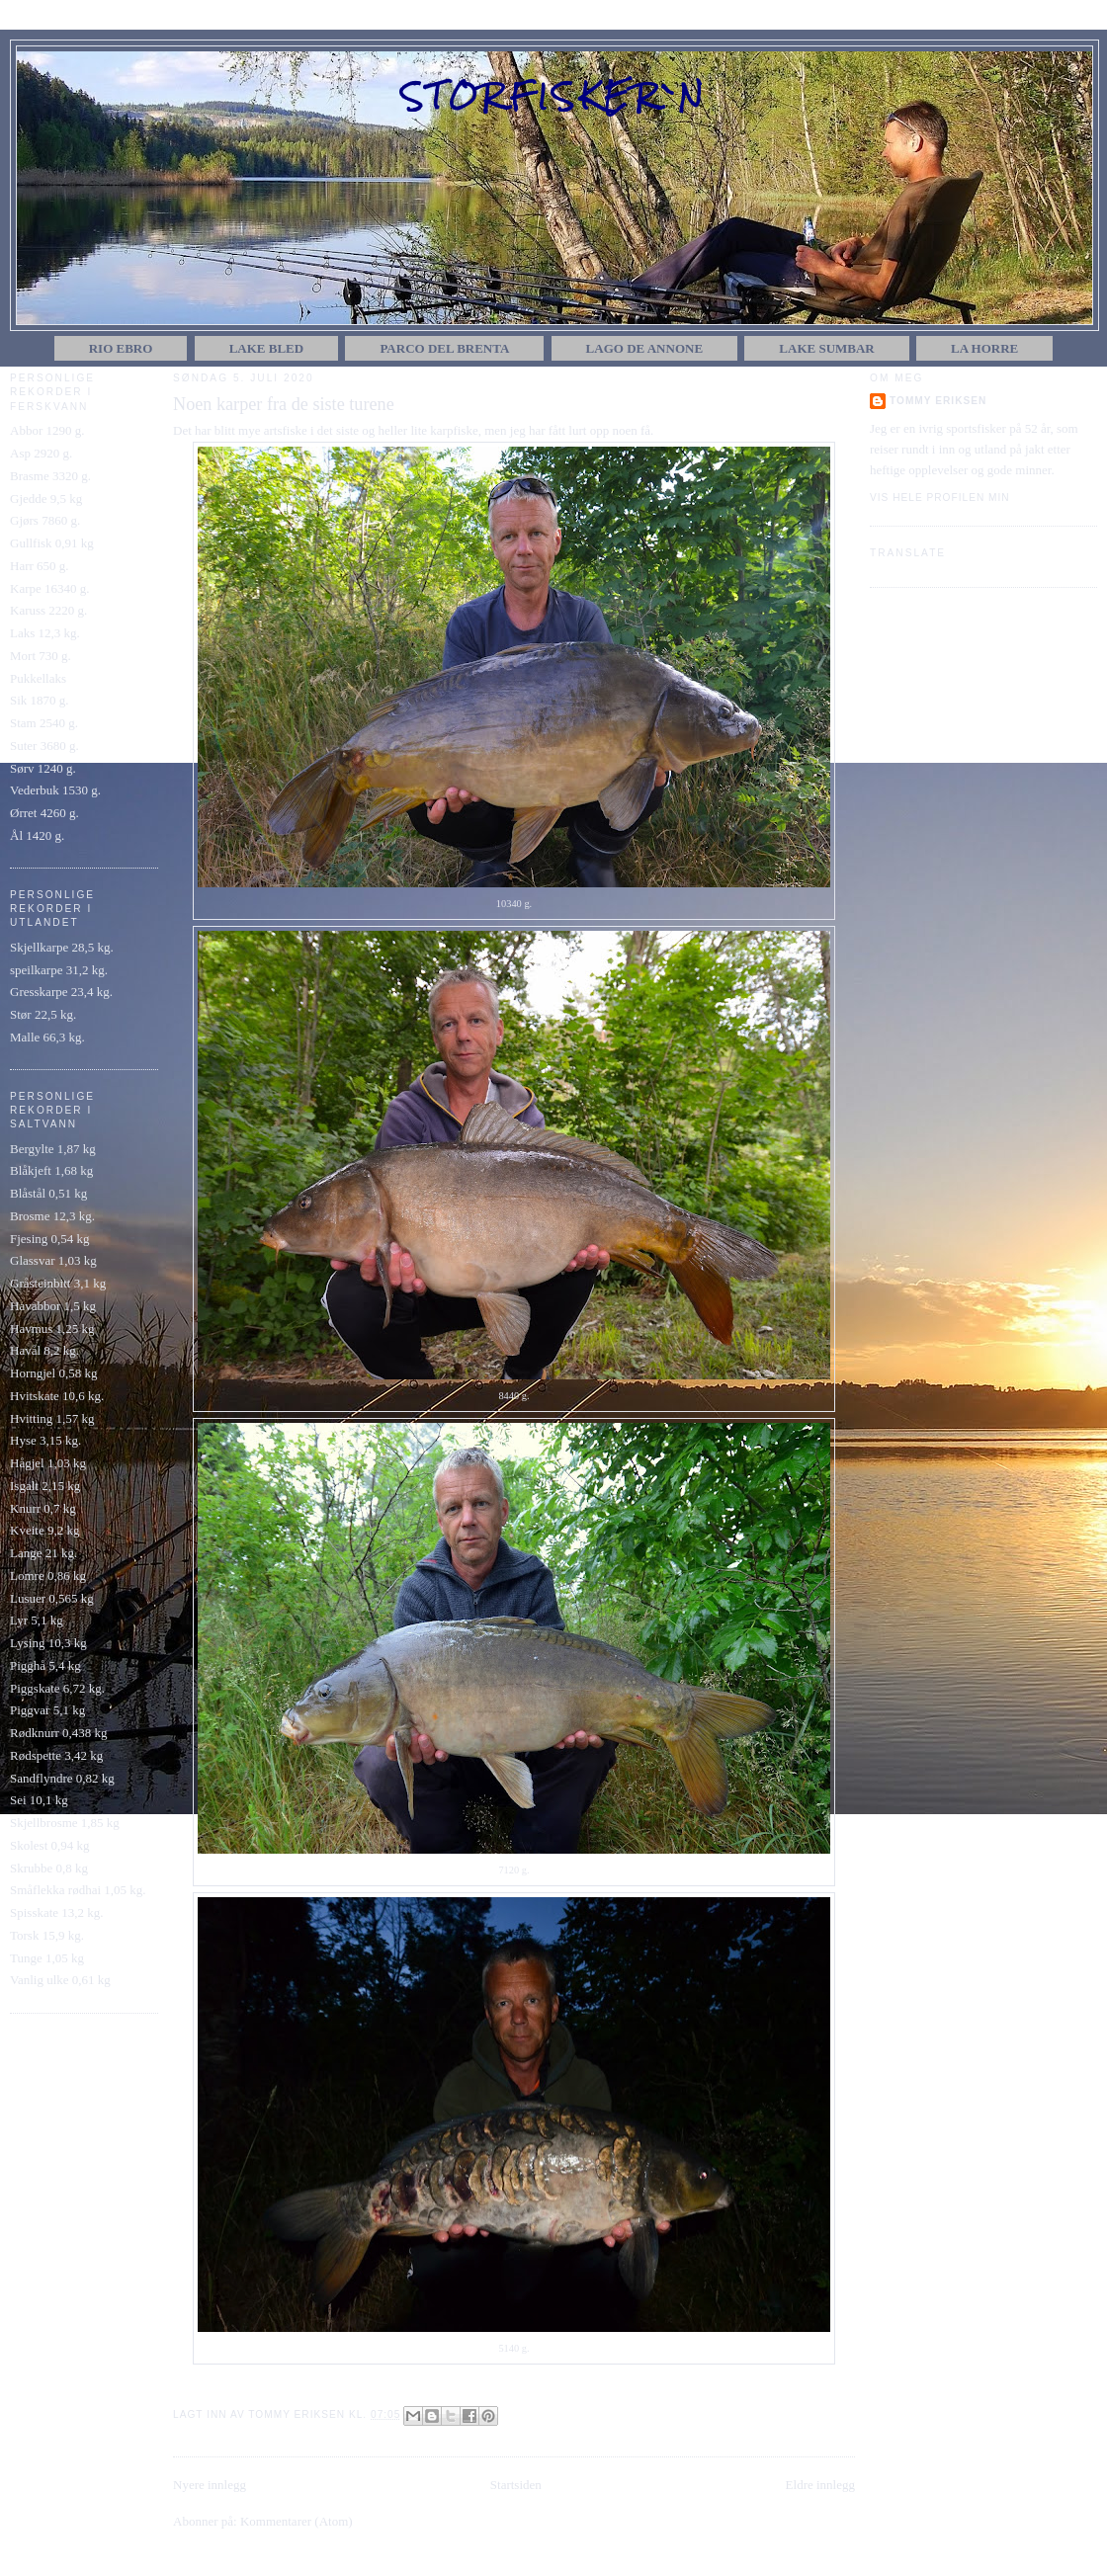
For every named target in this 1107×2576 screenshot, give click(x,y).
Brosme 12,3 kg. (52, 1215)
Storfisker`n (554, 96)
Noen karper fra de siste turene (283, 404)
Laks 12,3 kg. (45, 632)
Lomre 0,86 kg (48, 1575)
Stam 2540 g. (44, 722)
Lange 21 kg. (43, 1552)
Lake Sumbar (826, 348)
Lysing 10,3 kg (48, 1642)
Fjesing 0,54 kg (50, 1238)
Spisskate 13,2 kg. (57, 1912)
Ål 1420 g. (37, 835)
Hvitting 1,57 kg (52, 1418)
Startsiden (516, 2484)
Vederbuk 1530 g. (55, 790)
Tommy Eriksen (938, 400)
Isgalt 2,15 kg (45, 1485)
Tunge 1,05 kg (47, 1958)
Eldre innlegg (820, 2484)
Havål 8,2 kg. (44, 1350)
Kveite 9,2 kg (44, 1530)
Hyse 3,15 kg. (45, 1440)
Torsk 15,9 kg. (47, 1935)
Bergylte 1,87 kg (53, 1148)
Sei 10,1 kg (39, 1799)
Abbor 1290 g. (47, 430)
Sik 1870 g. (39, 700)
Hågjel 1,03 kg (48, 1462)
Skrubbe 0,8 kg (49, 1868)
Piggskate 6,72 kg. (57, 1688)
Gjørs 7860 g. (45, 520)
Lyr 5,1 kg (36, 1620)
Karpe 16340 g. (50, 588)
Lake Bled (266, 348)
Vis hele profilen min (940, 497)
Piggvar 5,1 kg (47, 1710)
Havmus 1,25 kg (52, 1328)
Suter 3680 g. (44, 745)
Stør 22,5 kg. (43, 1014)
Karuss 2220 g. (48, 610)
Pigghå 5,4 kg (45, 1665)
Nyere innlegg (209, 2484)
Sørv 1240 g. (43, 768)
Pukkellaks (38, 678)
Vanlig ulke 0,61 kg (60, 1979)
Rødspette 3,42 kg (56, 1755)
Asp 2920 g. (41, 453)
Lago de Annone (644, 348)
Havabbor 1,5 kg (53, 1305)
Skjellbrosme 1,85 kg (65, 1822)
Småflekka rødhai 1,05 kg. (78, 1889)
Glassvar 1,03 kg (53, 1260)
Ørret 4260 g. (44, 812)
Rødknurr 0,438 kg (59, 1732)
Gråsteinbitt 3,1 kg (58, 1283)
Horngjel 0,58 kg (53, 1373)
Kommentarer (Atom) (296, 2521)
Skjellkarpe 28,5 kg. (62, 947)
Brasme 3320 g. (50, 475)
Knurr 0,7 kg (43, 1508)
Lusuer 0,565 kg (52, 1598)
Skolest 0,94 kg (50, 1845)
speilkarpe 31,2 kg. (59, 969)
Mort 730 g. (40, 655)
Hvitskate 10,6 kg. (57, 1395)
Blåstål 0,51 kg (48, 1193)
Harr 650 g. (39, 565)
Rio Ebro (121, 348)
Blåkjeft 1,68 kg (51, 1170)
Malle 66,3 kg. (47, 1037)
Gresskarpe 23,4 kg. (61, 991)
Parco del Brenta (444, 348)
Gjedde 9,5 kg (46, 498)
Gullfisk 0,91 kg (52, 543)
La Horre (984, 348)
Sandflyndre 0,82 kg (62, 1778)
